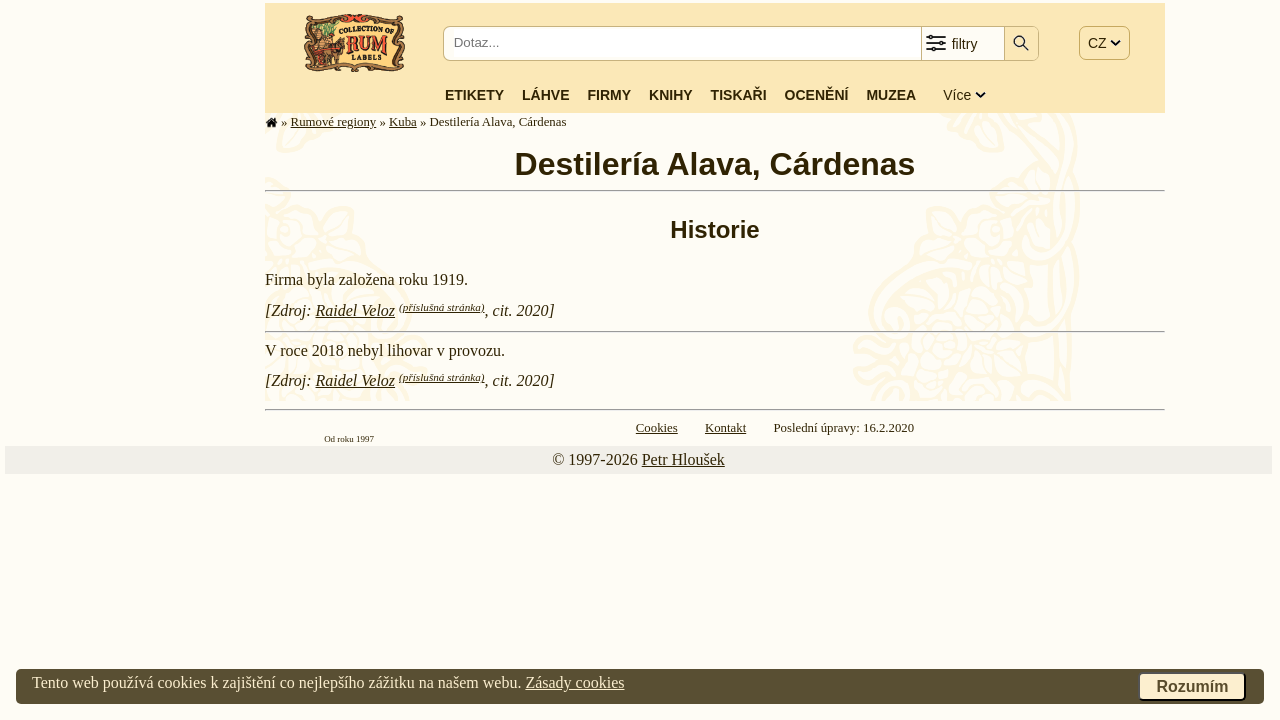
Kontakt (725, 428)
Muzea (891, 95)
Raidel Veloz (356, 310)
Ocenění (817, 95)
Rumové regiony (334, 122)
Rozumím (1192, 686)
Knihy (671, 95)
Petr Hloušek (683, 459)
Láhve (545, 95)
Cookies (657, 428)
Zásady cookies (574, 682)
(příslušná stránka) (441, 307)
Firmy (609, 95)
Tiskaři (739, 95)
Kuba (403, 122)
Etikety (474, 95)
